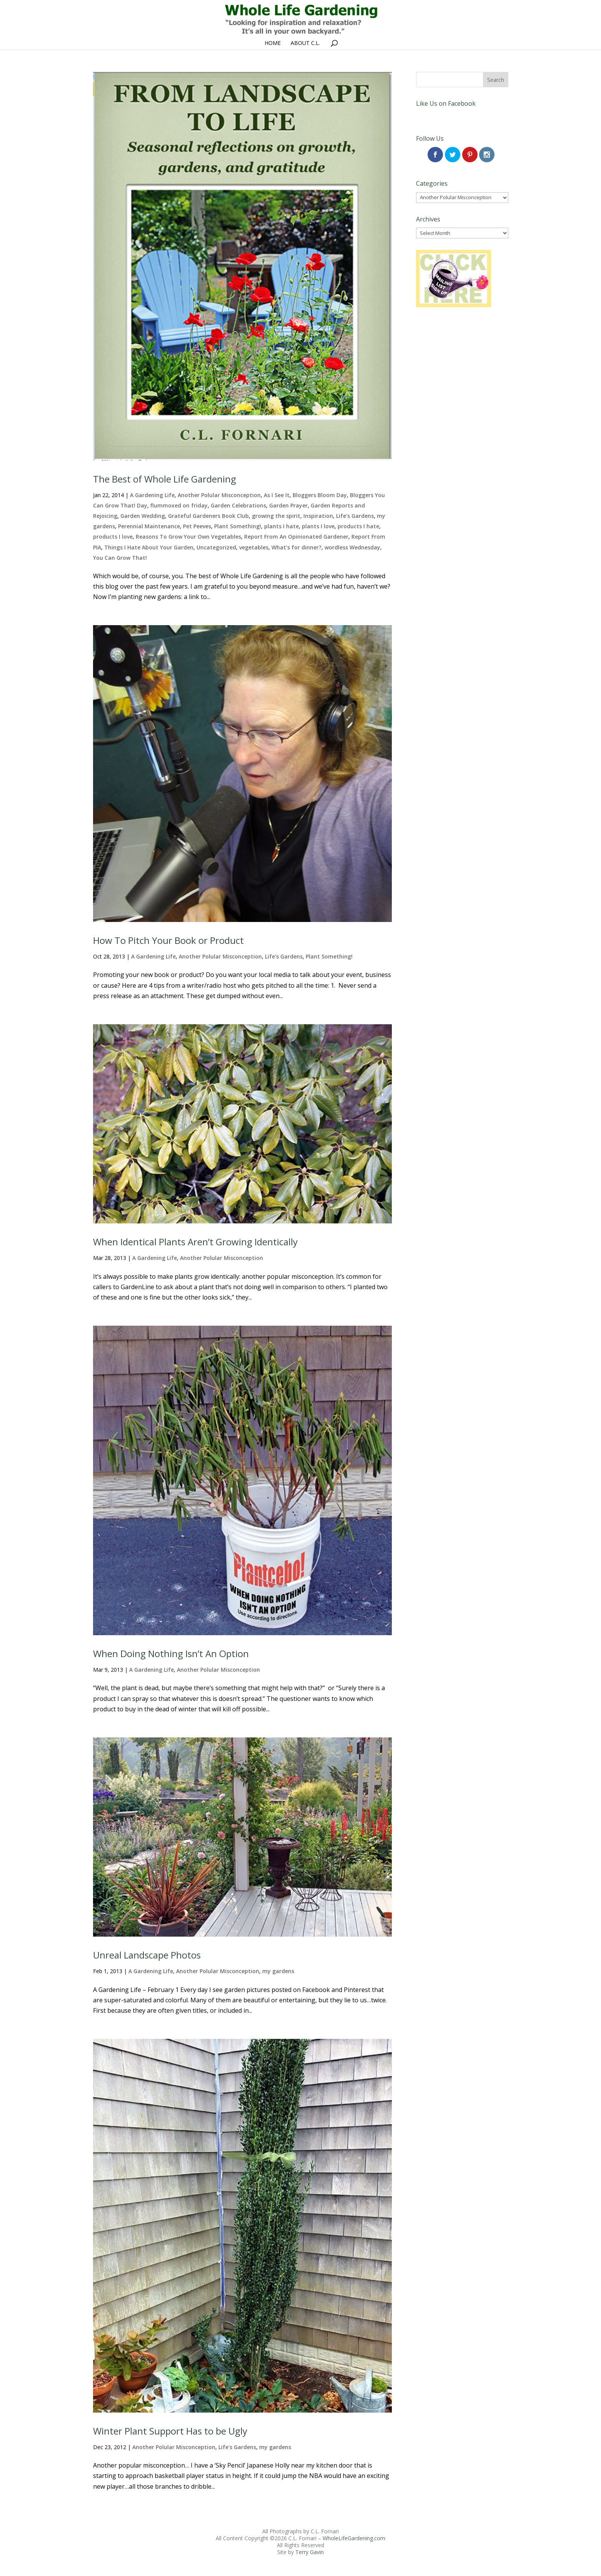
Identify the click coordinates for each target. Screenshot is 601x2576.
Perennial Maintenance (149, 526)
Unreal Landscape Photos (147, 1955)
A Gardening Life (152, 495)
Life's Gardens (355, 515)
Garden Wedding (142, 515)
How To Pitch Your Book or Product (168, 940)
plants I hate (281, 526)
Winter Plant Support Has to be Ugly (170, 2431)
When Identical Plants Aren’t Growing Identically (195, 1241)
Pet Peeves (197, 526)
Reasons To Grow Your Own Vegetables (188, 536)
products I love (113, 536)
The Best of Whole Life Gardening (164, 479)
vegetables (253, 547)
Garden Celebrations (238, 505)
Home (273, 43)
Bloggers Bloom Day (320, 495)
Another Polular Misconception (219, 495)
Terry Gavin (309, 2552)
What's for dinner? (296, 547)
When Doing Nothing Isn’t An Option (171, 1653)
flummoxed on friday (179, 505)
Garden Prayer (288, 505)
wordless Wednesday (352, 547)
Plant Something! (237, 526)
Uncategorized (216, 547)
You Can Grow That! (120, 557)
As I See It (277, 495)
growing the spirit (276, 515)
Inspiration (318, 515)
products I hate (358, 526)
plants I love (318, 526)
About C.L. (305, 43)
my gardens (278, 1971)
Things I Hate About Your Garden (148, 547)
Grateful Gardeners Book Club (208, 515)
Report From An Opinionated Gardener (296, 536)
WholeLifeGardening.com (354, 2538)
